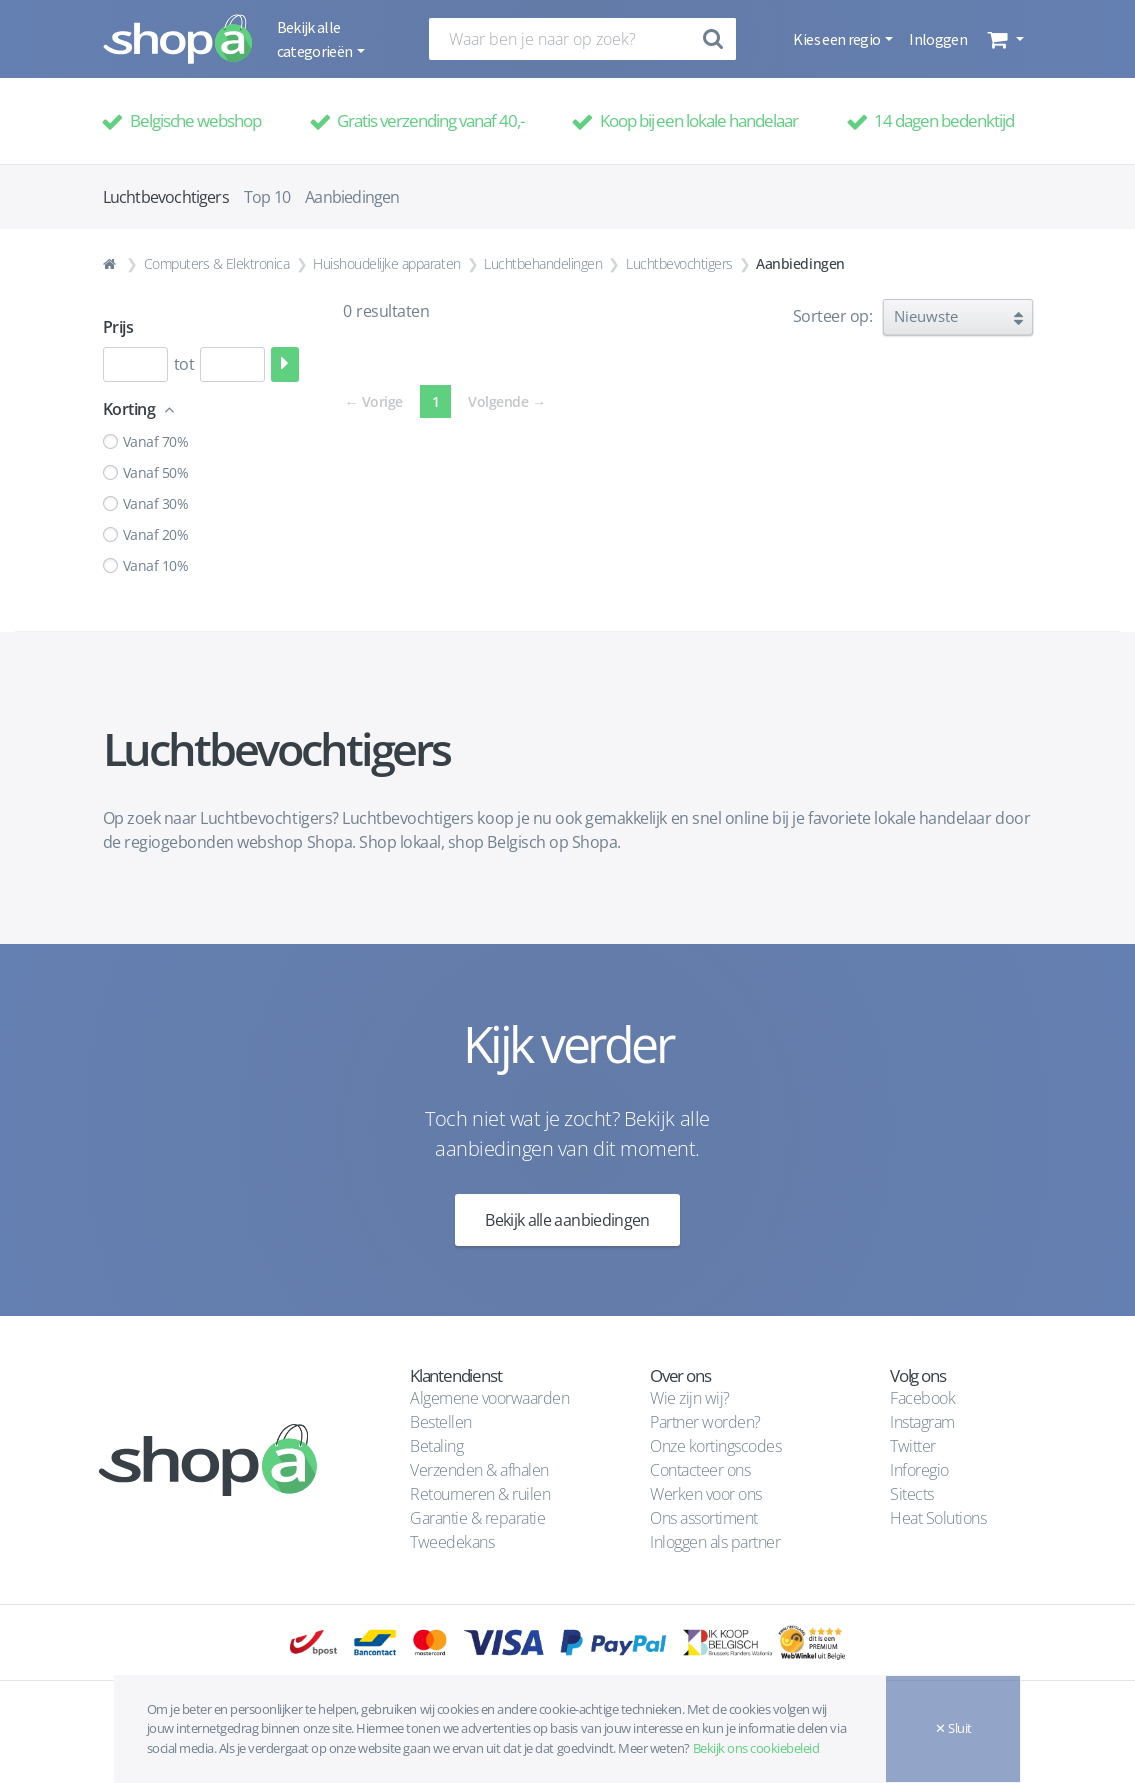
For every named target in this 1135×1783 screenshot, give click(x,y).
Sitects (913, 1494)
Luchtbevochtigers (679, 263)
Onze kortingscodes (715, 1446)
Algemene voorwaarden (489, 1398)
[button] (1003, 39)
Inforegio (921, 1470)
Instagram (922, 1422)
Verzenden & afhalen (479, 1470)
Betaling (436, 1446)
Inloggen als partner (715, 1542)
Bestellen (441, 1422)
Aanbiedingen (352, 197)
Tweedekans (452, 1542)
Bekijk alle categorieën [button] (316, 39)
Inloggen (938, 39)
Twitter (913, 1446)
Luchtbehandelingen (543, 263)
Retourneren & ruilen (480, 1494)
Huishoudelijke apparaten (386, 263)
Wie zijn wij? (690, 1398)
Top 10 (267, 197)
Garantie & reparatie (477, 1518)
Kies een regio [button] (837, 39)
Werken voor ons (706, 1494)
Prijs (118, 327)
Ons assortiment (704, 1518)
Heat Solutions (940, 1518)
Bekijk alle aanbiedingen (567, 1220)
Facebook (922, 1398)
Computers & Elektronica (217, 263)
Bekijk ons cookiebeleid (756, 1748)
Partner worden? (705, 1422)
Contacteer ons (700, 1470)
